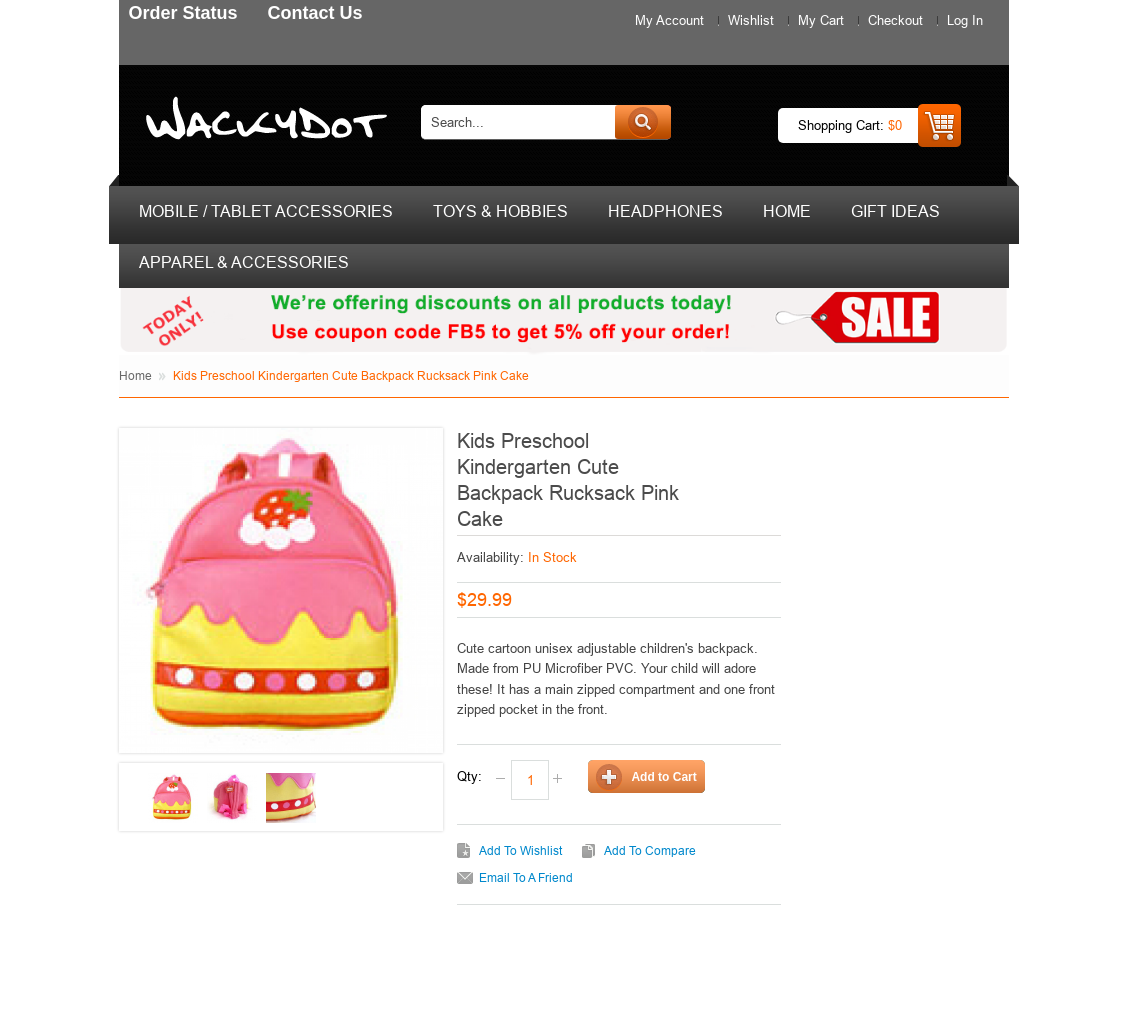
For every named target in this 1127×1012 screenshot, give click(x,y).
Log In (965, 20)
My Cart (821, 20)
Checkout (895, 20)
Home (135, 375)
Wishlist (751, 20)
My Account (669, 20)
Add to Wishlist (520, 850)
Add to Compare (650, 850)
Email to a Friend (526, 877)
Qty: (469, 776)
